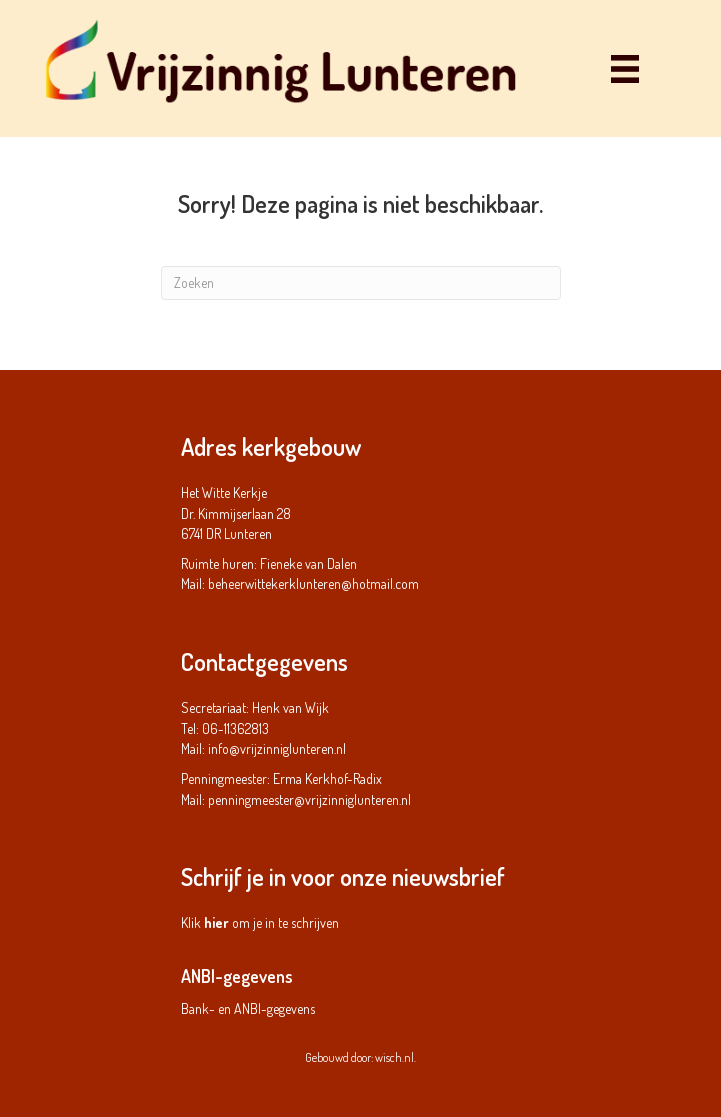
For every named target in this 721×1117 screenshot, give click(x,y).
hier (216, 922)
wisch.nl (394, 1057)
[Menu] (625, 68)
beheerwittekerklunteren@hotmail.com (313, 583)
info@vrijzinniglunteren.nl (277, 748)
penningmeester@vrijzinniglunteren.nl (309, 799)
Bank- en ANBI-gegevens (248, 1008)
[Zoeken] (361, 283)
